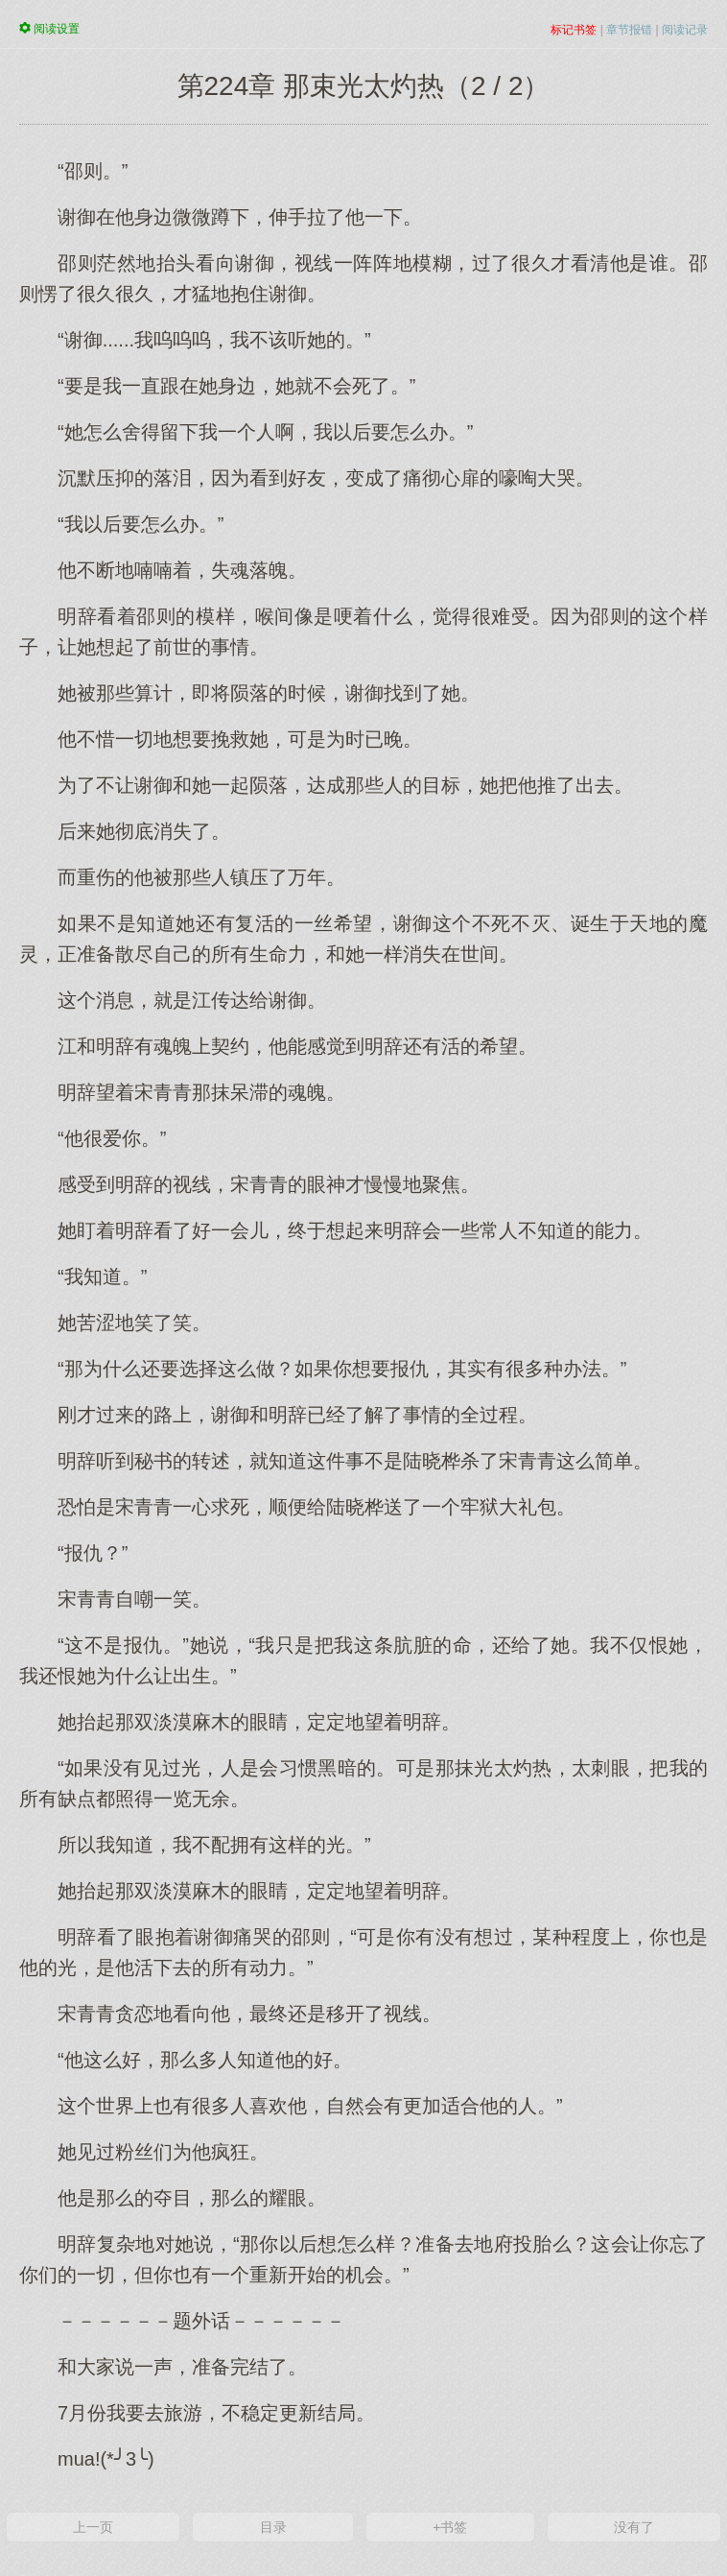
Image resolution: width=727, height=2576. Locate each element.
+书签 (450, 2527)
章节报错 (629, 29)
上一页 (93, 2527)
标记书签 (574, 29)
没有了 (634, 2527)
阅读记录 (685, 29)
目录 (273, 2527)
